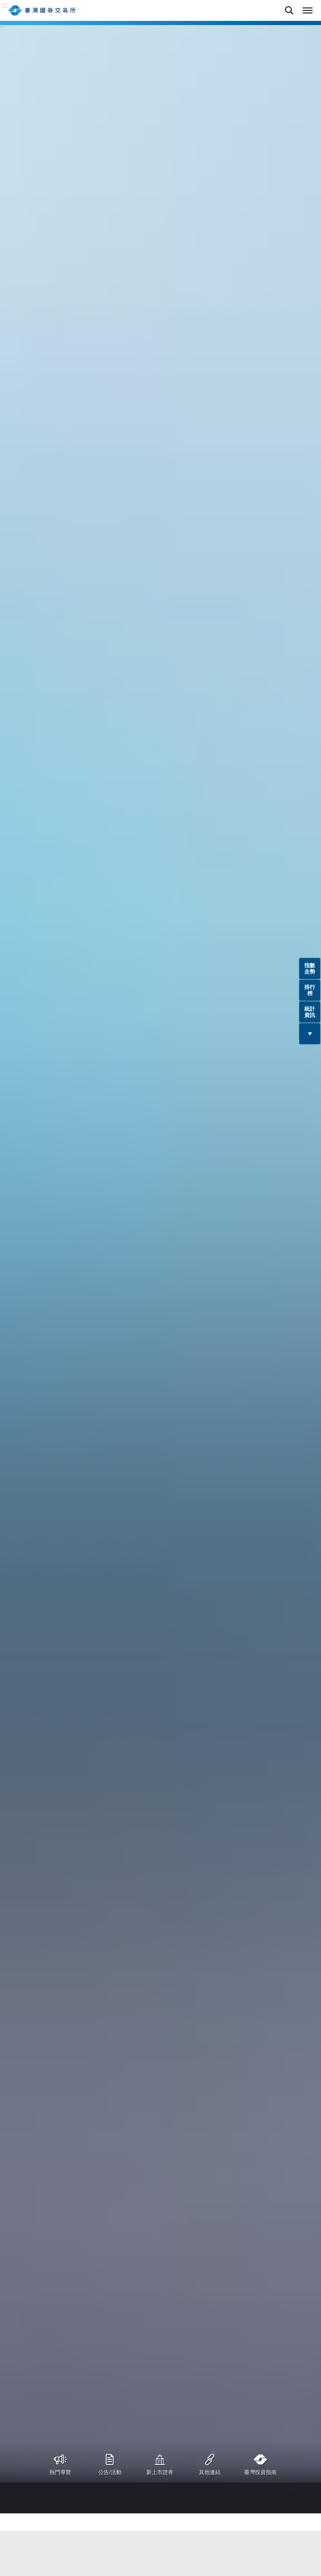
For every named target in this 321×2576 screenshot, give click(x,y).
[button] (308, 10)
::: (5, 5)
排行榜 (309, 990)
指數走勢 (309, 968)
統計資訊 (309, 1012)
